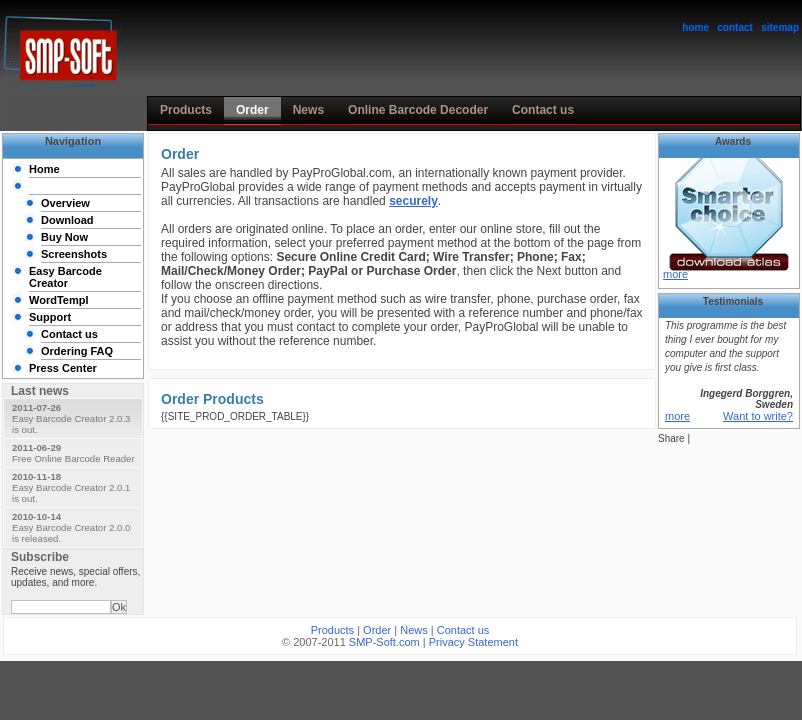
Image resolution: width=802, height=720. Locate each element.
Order (252, 110)
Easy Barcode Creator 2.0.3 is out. (71, 418)
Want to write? (758, 416)
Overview (65, 203)
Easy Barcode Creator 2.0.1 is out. (71, 487)
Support (50, 317)
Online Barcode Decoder (418, 110)
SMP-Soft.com (384, 642)
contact (735, 27)
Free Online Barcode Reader (73, 453)
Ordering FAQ (77, 351)
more (675, 274)
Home (44, 169)
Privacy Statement (473, 642)
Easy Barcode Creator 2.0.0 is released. (71, 527)
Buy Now (64, 237)
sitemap (780, 27)
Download (67, 220)
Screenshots (74, 254)
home (695, 27)
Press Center (63, 368)
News (308, 110)
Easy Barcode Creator (65, 277)
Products (186, 110)
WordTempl (58, 300)
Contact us (543, 110)
